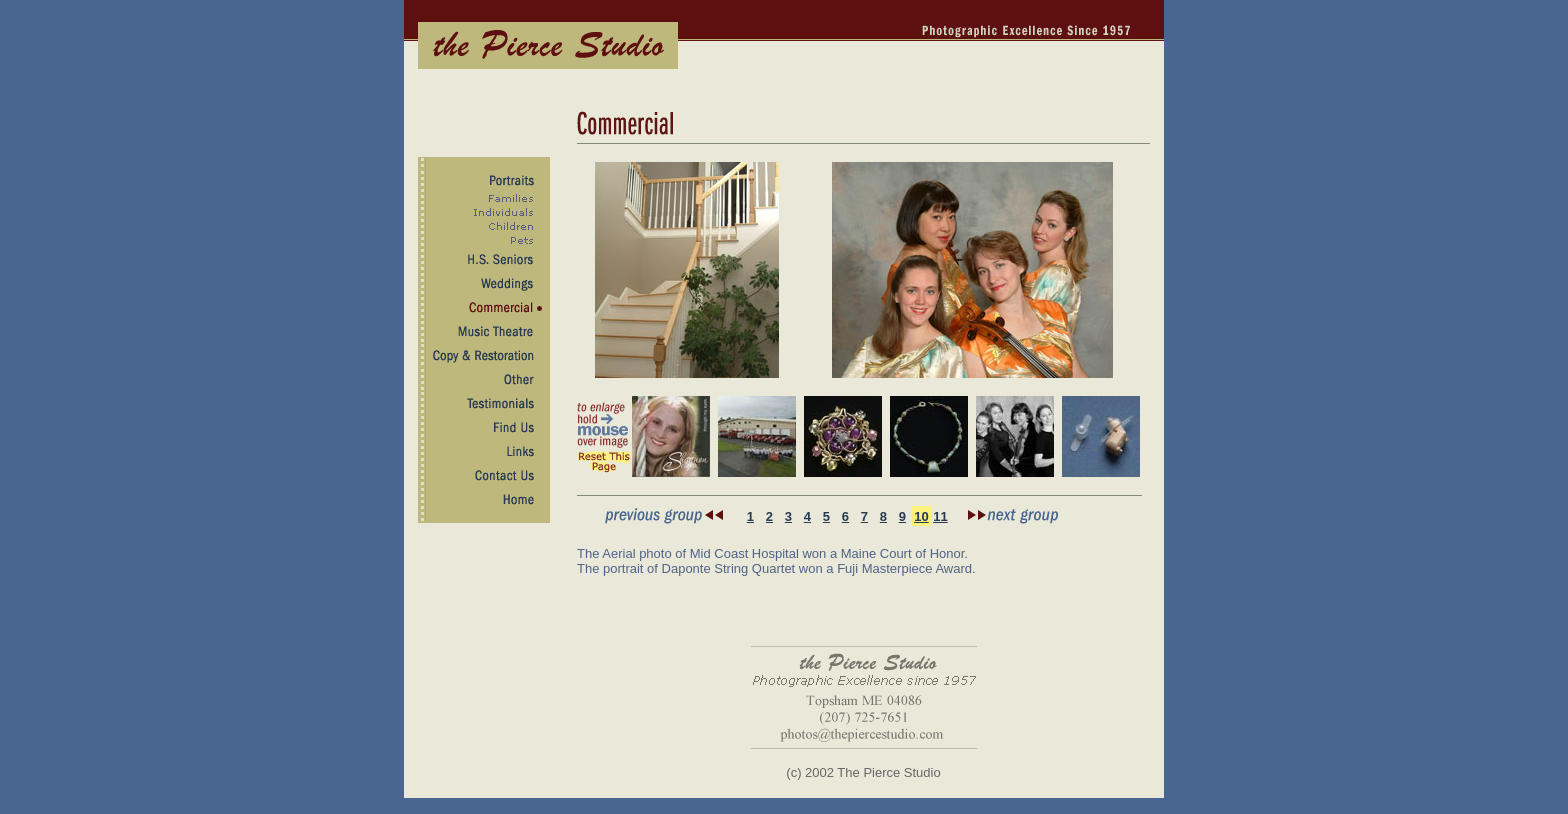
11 (940, 516)
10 (921, 516)
